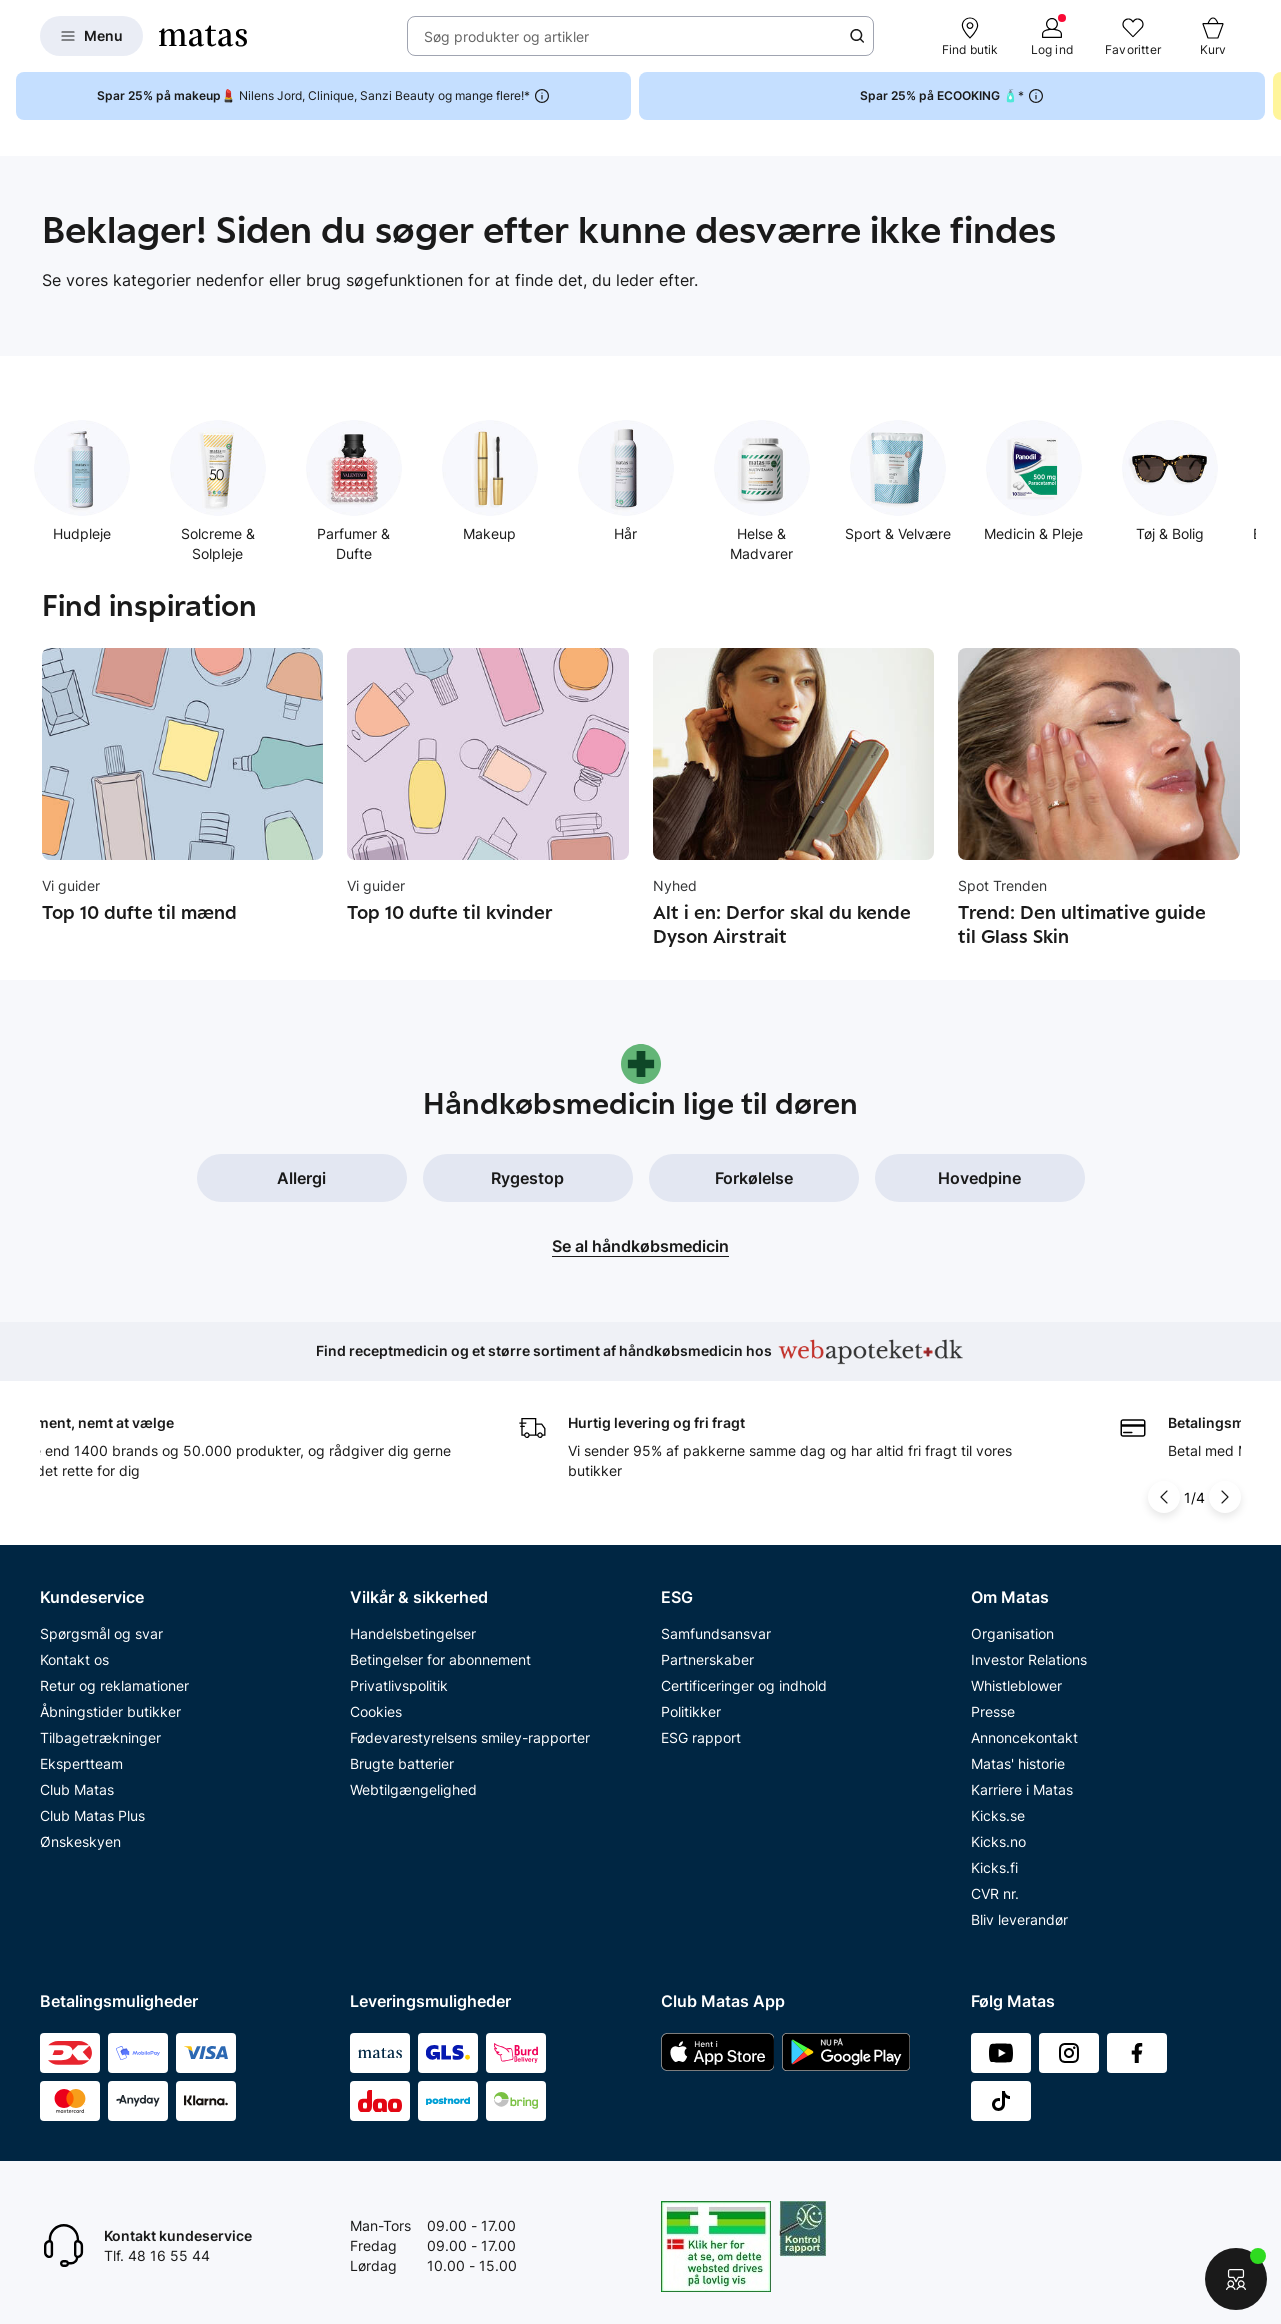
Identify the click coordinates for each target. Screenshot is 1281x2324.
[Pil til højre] (1225, 1497)
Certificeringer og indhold (744, 1685)
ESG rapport (701, 1737)
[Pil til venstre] (1164, 1497)
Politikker (691, 1711)
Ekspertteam (81, 1763)
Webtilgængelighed (413, 1789)
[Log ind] (1052, 36)
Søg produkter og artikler (506, 36)
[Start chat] (1236, 2279)
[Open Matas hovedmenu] (91, 36)
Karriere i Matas (1022, 1789)
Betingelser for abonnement (440, 1659)
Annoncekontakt (1024, 1737)
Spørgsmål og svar (101, 1633)
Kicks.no (998, 1841)
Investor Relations (1029, 1659)
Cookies (376, 1711)
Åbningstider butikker (110, 1711)
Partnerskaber (707, 1659)
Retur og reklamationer (114, 1685)
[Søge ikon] (857, 36)
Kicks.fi (994, 1867)
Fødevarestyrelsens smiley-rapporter (470, 1737)
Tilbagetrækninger (100, 1737)
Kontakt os (74, 1659)
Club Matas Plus (92, 1815)
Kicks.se (998, 1815)
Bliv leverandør (1019, 1919)
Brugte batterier (402, 1763)
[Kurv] (1213, 36)
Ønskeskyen (80, 1841)
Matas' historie (1018, 1763)
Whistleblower (1016, 1685)
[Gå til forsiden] (203, 36)
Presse (993, 1711)
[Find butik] (970, 36)
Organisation (1012, 1633)
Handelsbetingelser (413, 1633)
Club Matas (77, 1789)
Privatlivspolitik (399, 1685)
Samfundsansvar (716, 1633)
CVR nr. (995, 1893)
